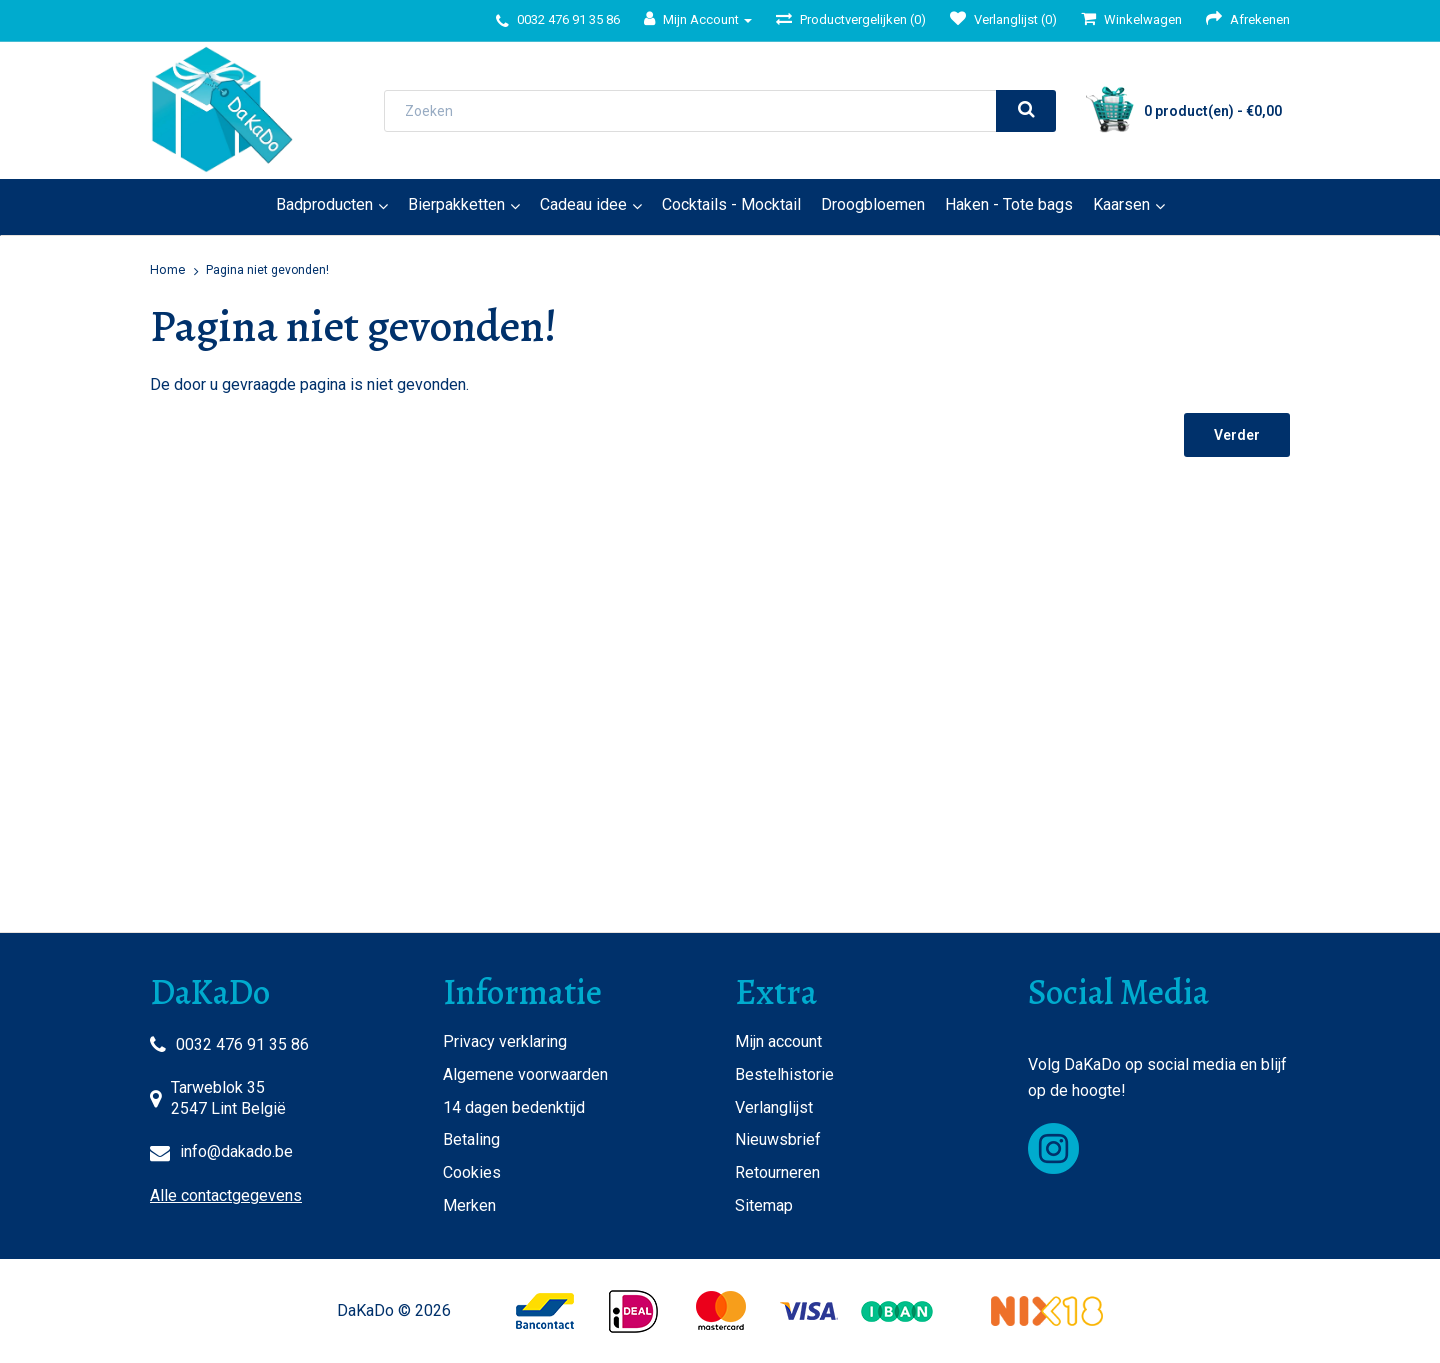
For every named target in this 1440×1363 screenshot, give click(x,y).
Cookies (472, 1172)
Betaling (471, 1139)
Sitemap (764, 1205)
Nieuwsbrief (778, 1139)
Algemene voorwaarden (525, 1074)
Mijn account (778, 1041)
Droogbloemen (873, 204)
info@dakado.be (236, 1151)
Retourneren (777, 1172)
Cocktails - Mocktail (731, 204)
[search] (1026, 111)
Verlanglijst (774, 1107)
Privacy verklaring (505, 1041)
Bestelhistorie (784, 1074)
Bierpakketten (456, 204)
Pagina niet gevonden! (267, 270)
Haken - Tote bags (1009, 204)
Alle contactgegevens (226, 1195)
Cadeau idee (583, 204)
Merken (469, 1205)
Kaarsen (1121, 204)
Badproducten (324, 204)
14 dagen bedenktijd (514, 1107)
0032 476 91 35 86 (242, 1044)
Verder (1237, 435)
